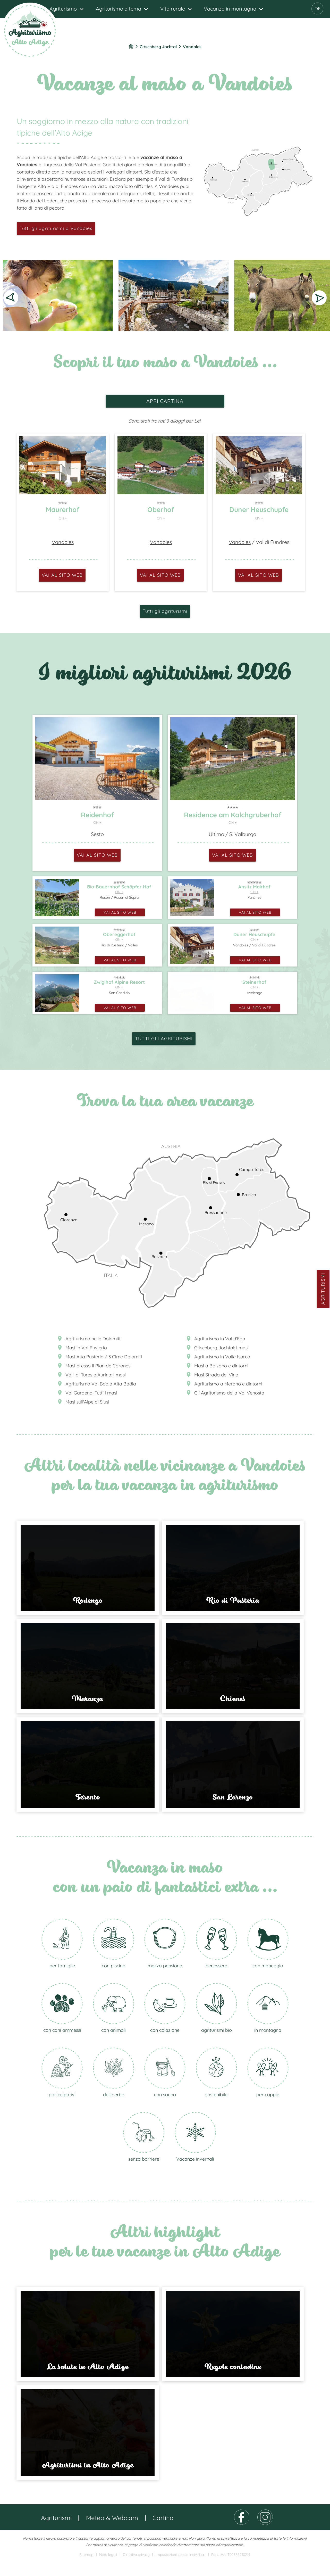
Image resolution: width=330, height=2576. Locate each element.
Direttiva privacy (136, 2569)
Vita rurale (172, 8)
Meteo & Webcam (112, 2533)
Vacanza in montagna (230, 8)
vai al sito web (62, 575)
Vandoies (63, 542)
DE (317, 9)
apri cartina (164, 401)
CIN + (63, 518)
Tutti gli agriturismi (165, 611)
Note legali (108, 2569)
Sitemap (86, 2569)
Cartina (163, 2533)
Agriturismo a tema (118, 8)
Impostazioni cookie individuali (180, 2569)
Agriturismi (323, 1289)
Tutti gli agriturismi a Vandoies (56, 228)
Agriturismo (63, 8)
